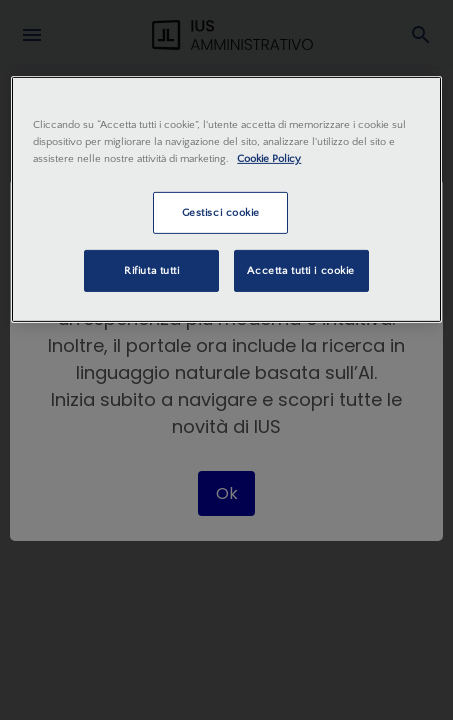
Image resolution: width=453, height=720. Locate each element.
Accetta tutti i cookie (301, 270)
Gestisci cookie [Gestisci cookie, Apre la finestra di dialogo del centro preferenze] (221, 212)
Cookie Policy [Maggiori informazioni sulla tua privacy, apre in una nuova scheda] (269, 158)
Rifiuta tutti (151, 270)
